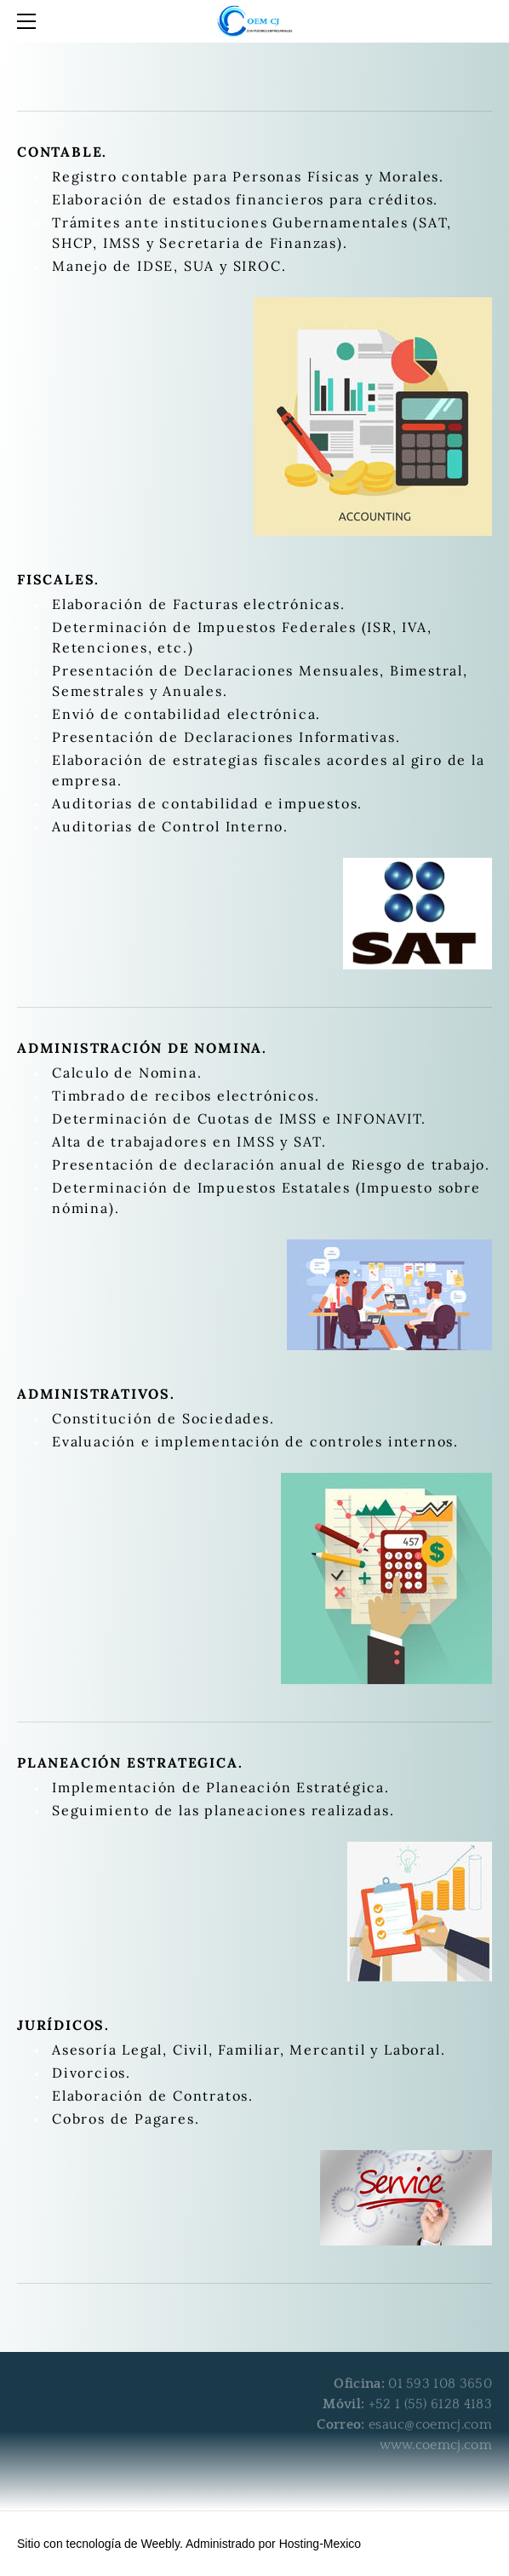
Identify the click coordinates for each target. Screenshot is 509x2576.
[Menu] (30, 21)
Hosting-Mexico (320, 2543)
